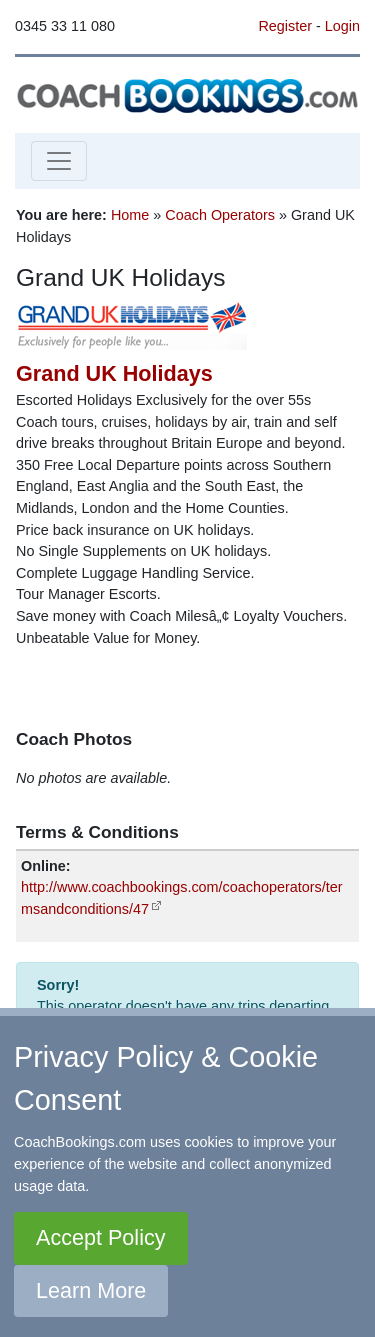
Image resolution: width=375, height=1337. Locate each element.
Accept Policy (101, 1237)
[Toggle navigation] (59, 161)
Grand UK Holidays (114, 373)
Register (285, 26)
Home (130, 215)
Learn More (91, 1290)
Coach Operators (220, 215)
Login (342, 26)
